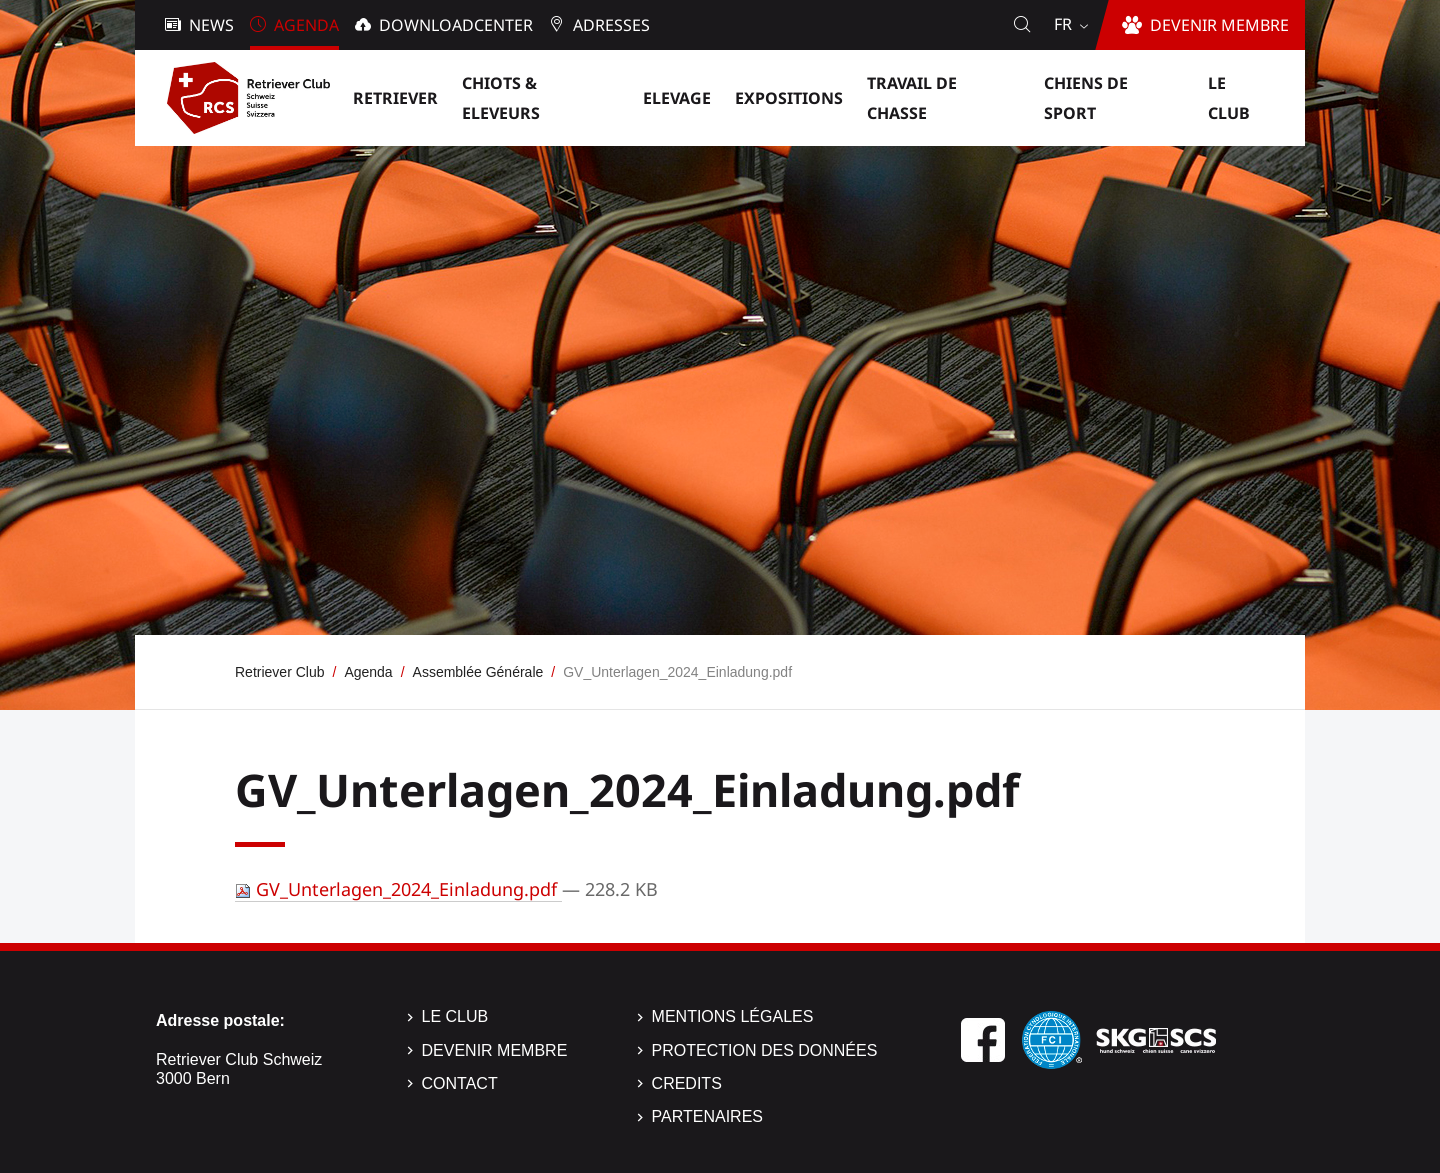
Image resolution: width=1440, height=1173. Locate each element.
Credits (687, 1083)
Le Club (455, 1016)
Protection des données (765, 1050)
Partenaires (707, 1116)
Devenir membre (495, 1050)
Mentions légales (733, 1016)
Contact (460, 1083)
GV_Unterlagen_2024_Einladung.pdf (398, 889)
